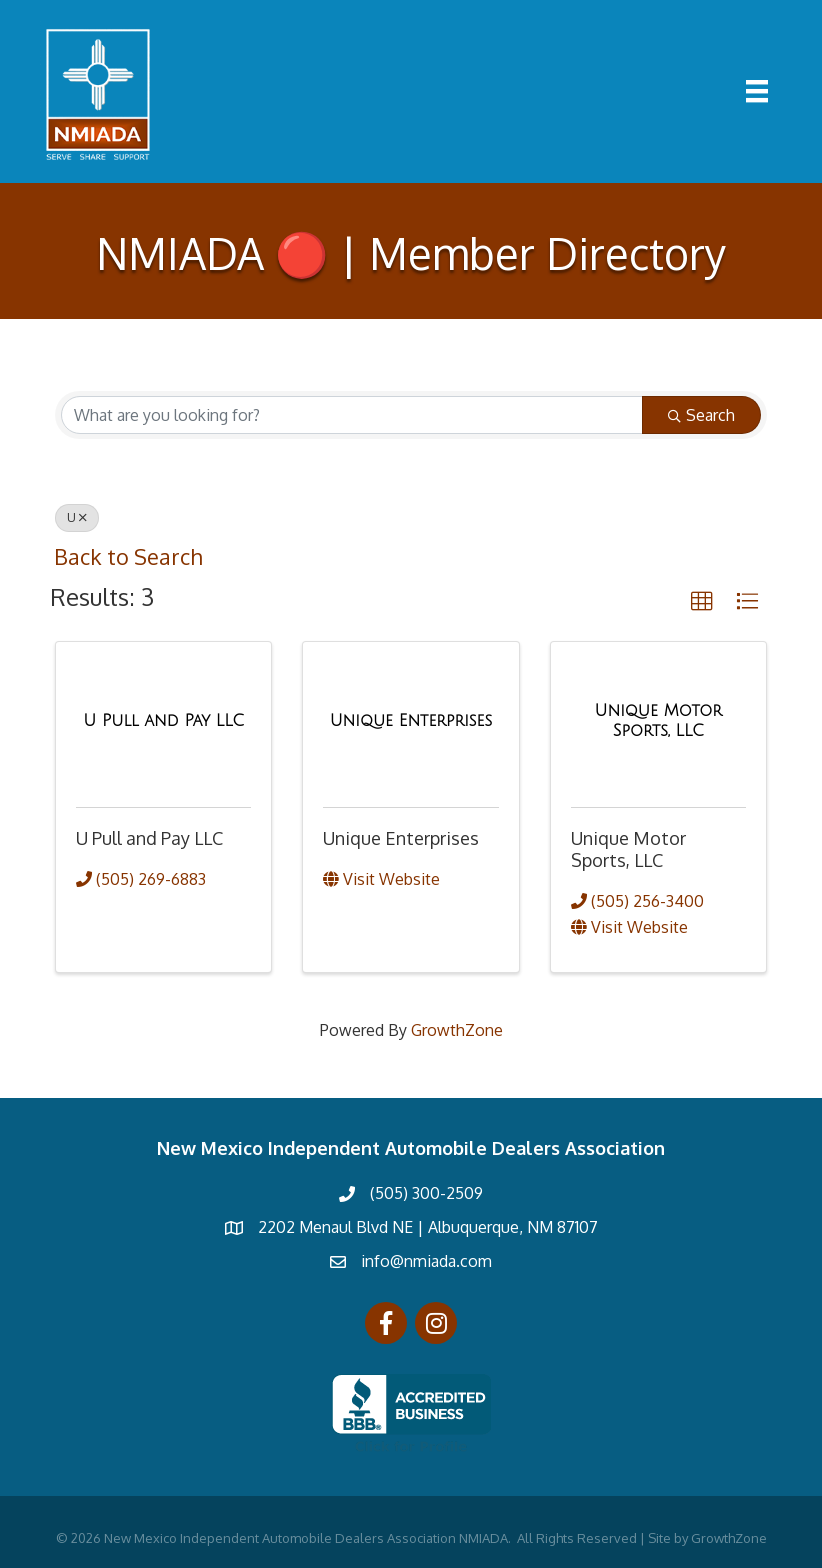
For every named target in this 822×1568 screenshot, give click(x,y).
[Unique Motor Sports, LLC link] (658, 720)
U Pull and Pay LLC (149, 838)
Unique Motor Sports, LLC (628, 849)
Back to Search (128, 556)
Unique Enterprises (401, 838)
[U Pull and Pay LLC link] (163, 721)
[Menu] (757, 91)
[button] (702, 602)
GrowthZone (457, 1030)
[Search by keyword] (352, 415)
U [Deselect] (77, 517)
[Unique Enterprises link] (411, 721)
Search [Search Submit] (701, 415)
